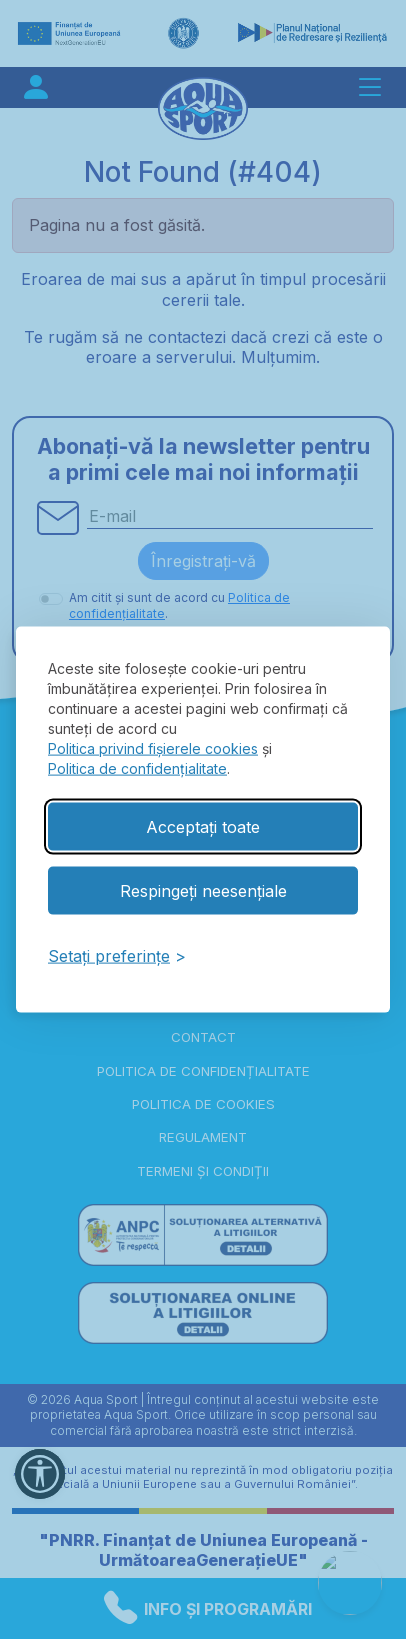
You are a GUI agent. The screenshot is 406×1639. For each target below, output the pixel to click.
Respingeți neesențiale (203, 890)
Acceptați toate (203, 826)
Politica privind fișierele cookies (153, 747)
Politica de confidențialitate (137, 767)
